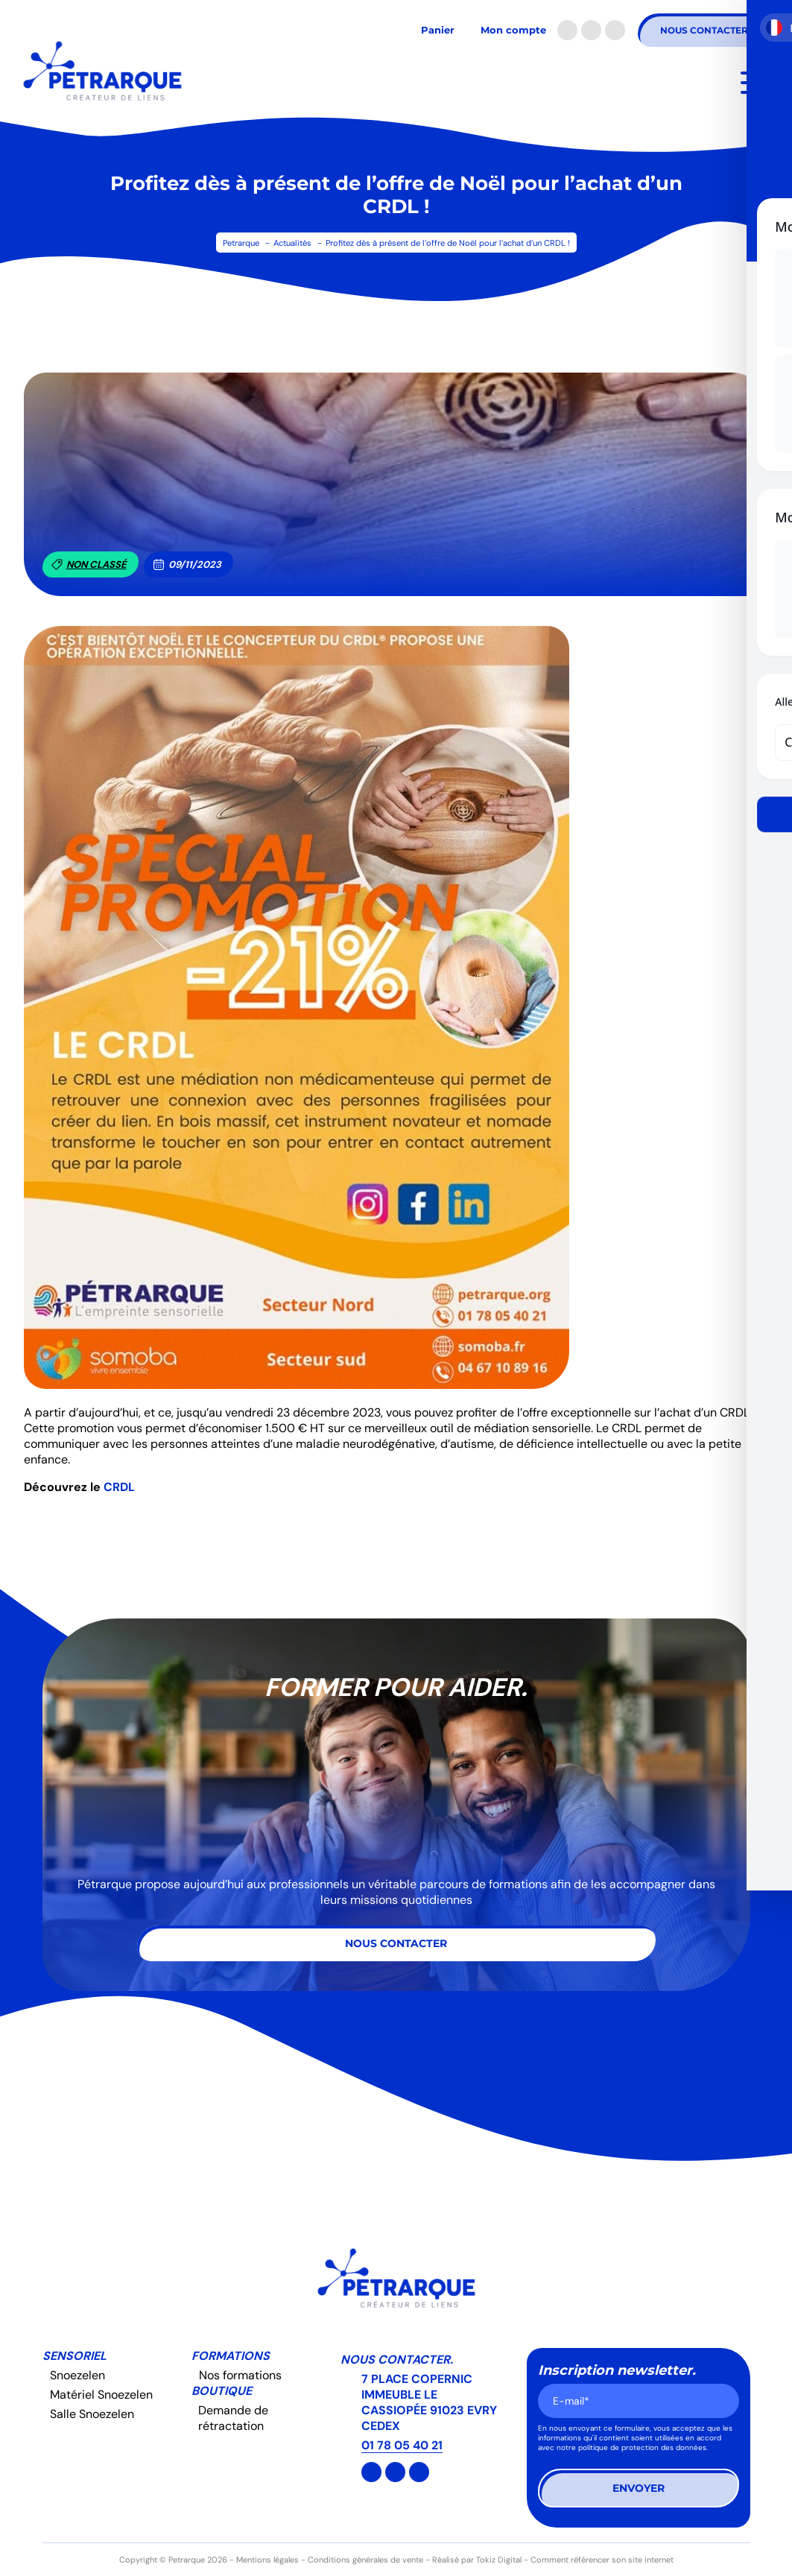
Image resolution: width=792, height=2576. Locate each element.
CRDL (119, 1487)
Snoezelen (77, 2375)
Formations (230, 2356)
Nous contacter (704, 30)
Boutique (221, 2391)
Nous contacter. (396, 2359)
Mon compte (513, 30)
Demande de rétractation (233, 2418)
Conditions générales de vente (365, 2559)
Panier (437, 30)
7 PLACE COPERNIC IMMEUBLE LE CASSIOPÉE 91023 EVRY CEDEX (429, 2402)
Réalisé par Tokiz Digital (477, 2559)
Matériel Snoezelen (101, 2394)
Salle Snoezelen (92, 2414)
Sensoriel (74, 2356)
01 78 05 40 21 (402, 2445)
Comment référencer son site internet (602, 2559)
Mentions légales (267, 2559)
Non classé (89, 564)
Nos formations (240, 2375)
